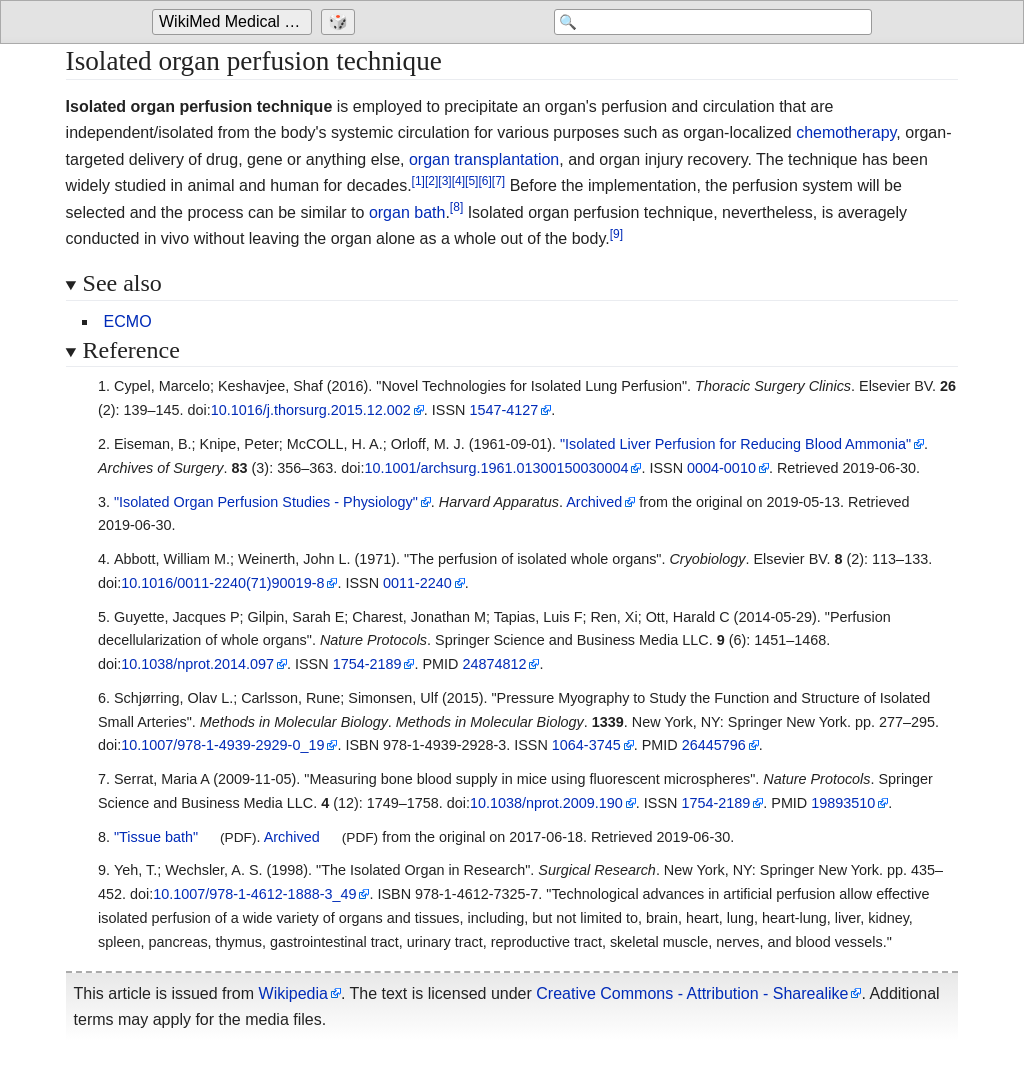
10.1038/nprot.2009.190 (546, 803)
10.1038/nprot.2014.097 (197, 664)
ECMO (128, 321)
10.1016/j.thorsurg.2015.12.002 (311, 410)
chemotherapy (846, 132)
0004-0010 (721, 468)
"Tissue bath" (156, 837)
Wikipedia (293, 993)
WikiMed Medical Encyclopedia (235, 21)
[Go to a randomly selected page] (340, 22)
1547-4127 (503, 410)
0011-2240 (417, 583)
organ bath (407, 212)
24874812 (494, 664)
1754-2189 (367, 664)
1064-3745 (586, 745)
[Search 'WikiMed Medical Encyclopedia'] (712, 22)
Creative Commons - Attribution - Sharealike (692, 993)
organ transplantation (484, 159)
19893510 (843, 803)
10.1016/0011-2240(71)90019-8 (222, 583)
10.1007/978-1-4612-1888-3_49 (254, 894)
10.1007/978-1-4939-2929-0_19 (222, 745)
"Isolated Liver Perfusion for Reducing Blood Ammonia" (735, 444)
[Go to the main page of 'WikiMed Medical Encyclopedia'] (234, 22)
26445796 (714, 745)
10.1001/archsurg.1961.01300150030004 (496, 468)
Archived (594, 502)
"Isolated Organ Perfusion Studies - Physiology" (266, 502)
